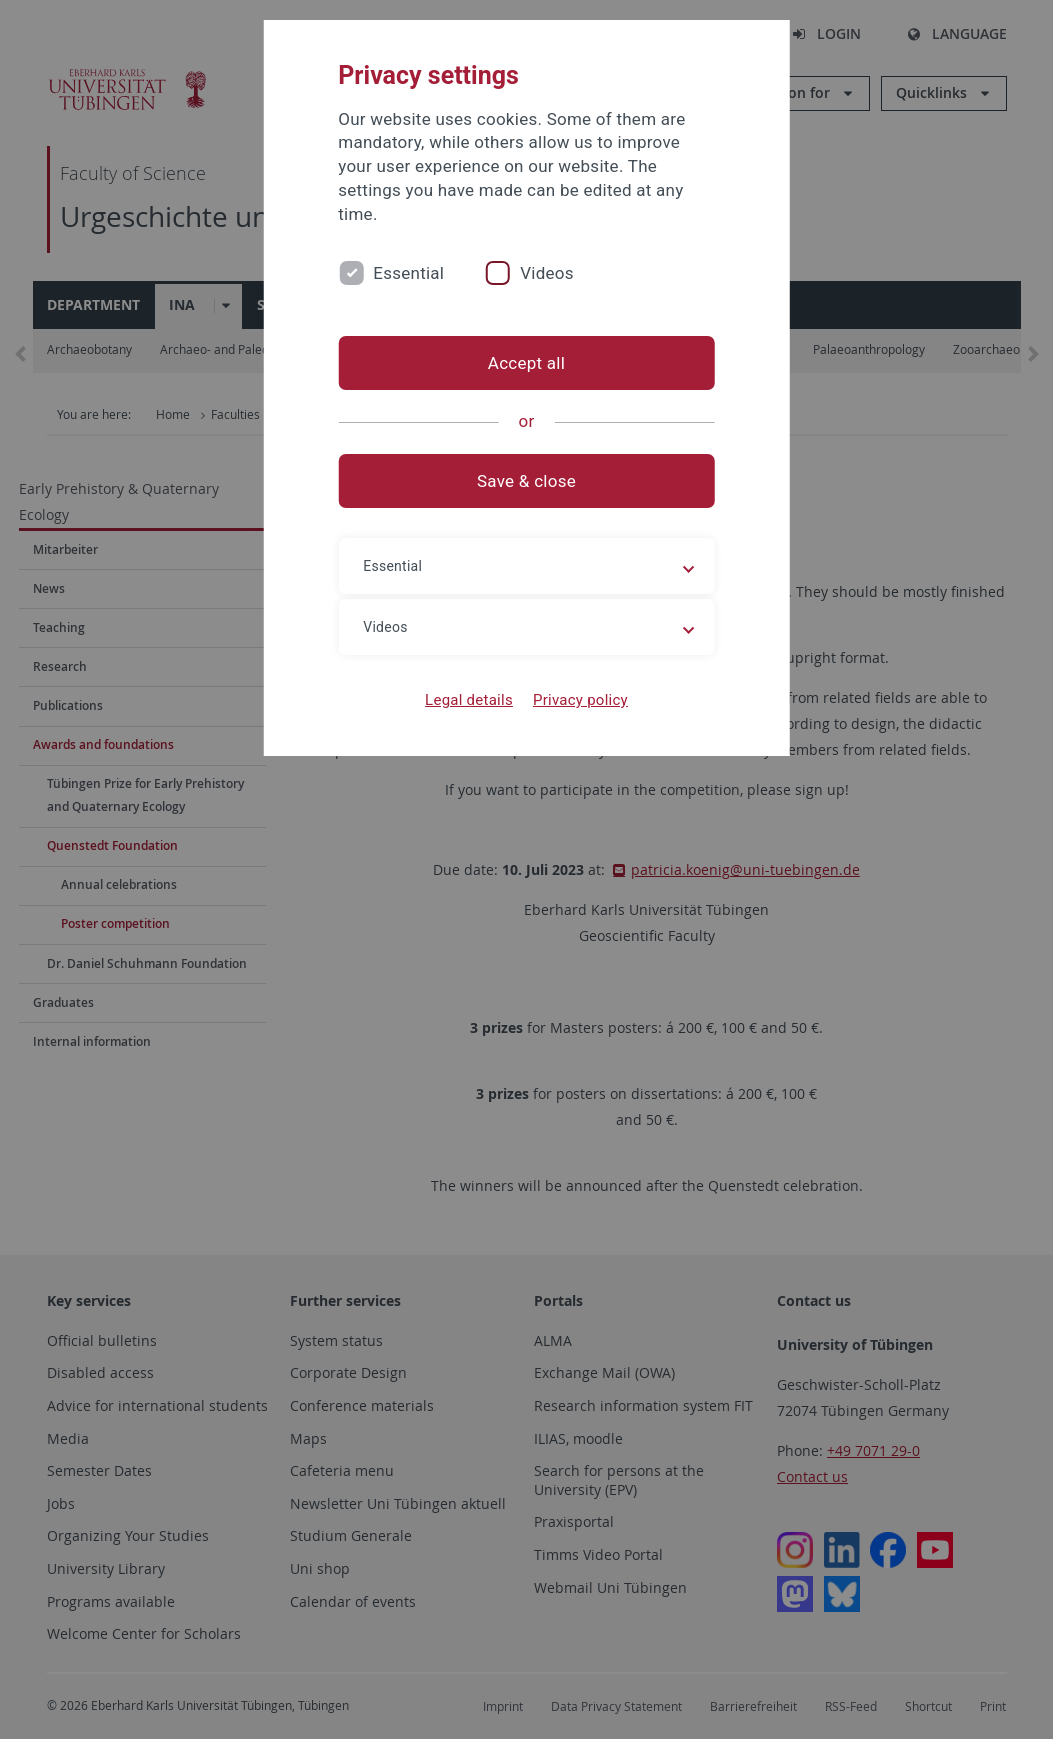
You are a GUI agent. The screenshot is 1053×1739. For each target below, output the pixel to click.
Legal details (469, 700)
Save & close (526, 481)
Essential (408, 273)
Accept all (526, 363)
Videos (547, 273)
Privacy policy (580, 700)
